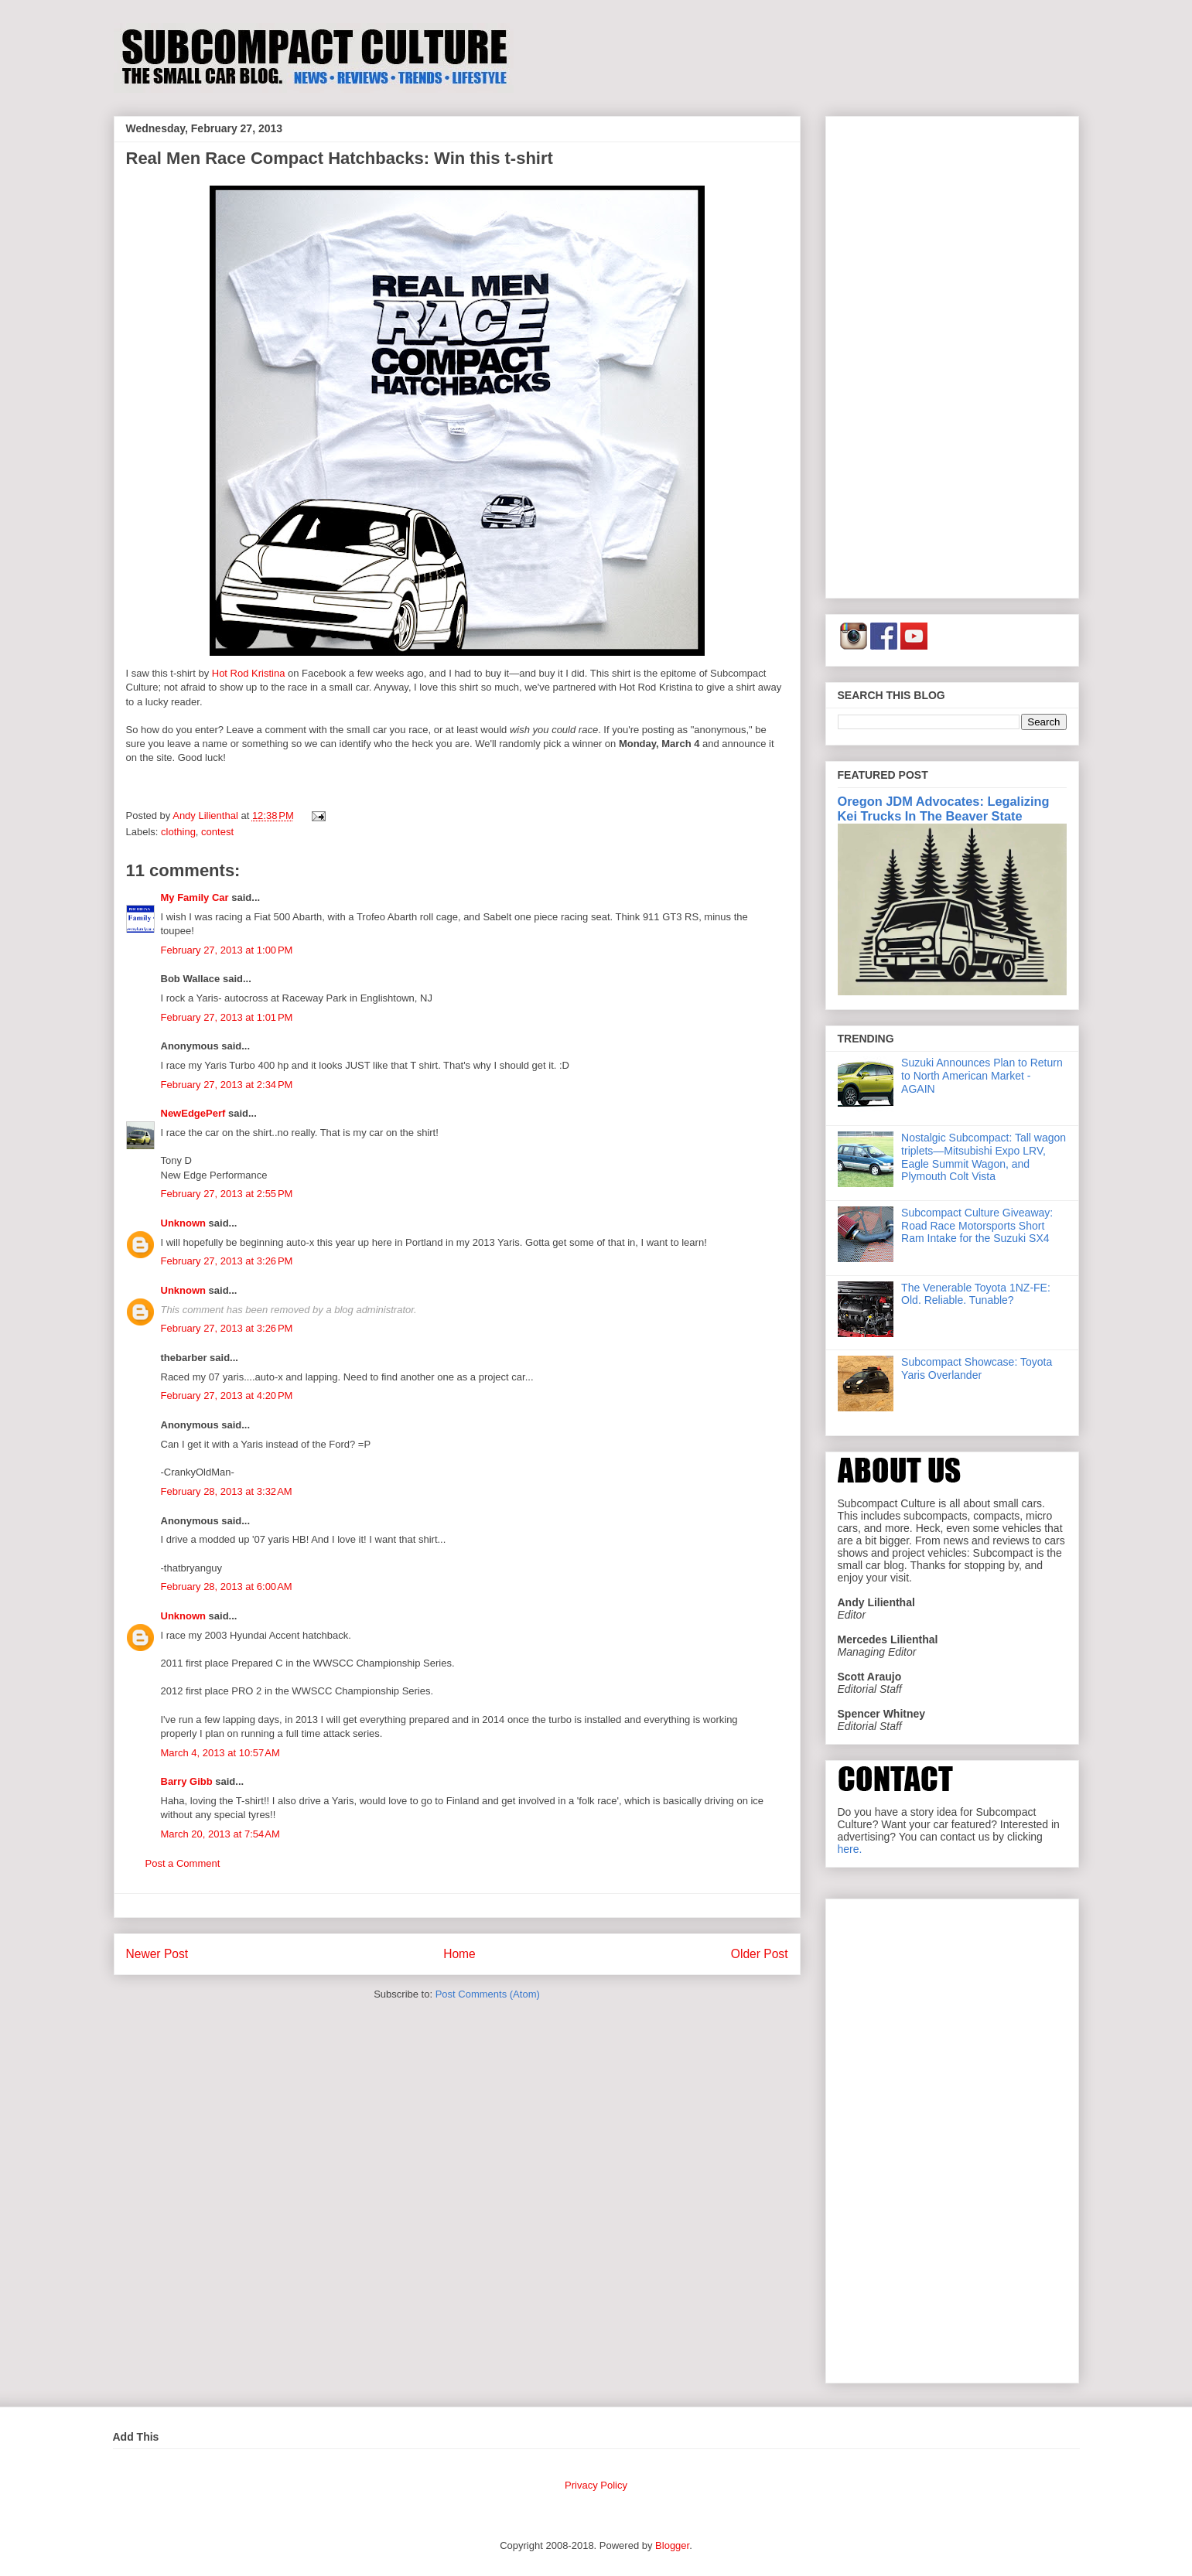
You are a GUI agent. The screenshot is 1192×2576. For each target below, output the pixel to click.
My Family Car (195, 897)
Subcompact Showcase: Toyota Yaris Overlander (976, 1368)
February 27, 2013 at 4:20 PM (227, 1395)
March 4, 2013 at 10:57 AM (220, 1753)
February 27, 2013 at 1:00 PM (227, 950)
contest (217, 832)
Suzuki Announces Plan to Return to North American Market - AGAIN (982, 1075)
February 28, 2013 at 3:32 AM (226, 1491)
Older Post (759, 1953)
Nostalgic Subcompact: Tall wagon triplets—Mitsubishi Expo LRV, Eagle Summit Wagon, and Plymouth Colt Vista (983, 1156)
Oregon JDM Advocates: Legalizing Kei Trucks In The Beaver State (944, 808)
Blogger (672, 2545)
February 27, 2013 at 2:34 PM (227, 1084)
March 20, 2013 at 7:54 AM (220, 1834)
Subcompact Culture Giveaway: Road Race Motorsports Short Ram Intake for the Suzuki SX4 (977, 1225)
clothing (178, 832)
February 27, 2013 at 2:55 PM (227, 1193)
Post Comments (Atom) (487, 1994)
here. (850, 1849)
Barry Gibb (187, 1781)
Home (459, 1953)
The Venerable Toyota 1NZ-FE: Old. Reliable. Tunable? (975, 1294)
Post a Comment (182, 1863)
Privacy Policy (596, 2485)
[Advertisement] (952, 354)
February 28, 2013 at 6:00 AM (226, 1586)
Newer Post (157, 1953)
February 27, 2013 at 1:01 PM (227, 1017)
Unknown (184, 1223)
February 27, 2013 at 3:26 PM (227, 1261)
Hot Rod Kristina (248, 673)
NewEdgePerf (193, 1113)
